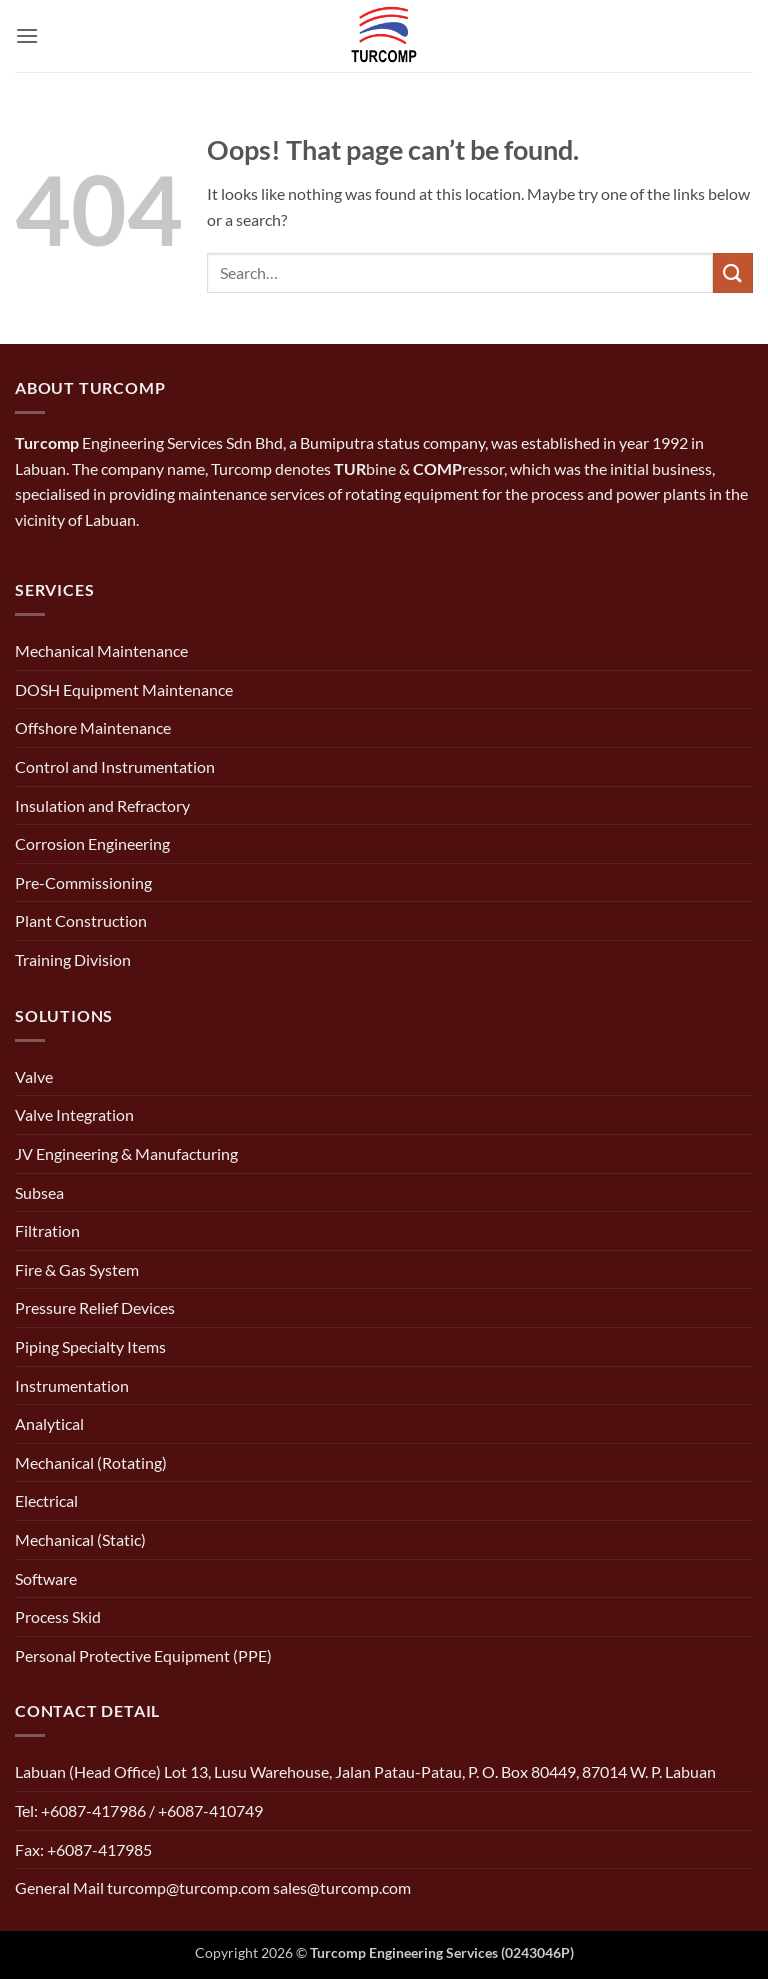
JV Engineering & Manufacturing (126, 1153)
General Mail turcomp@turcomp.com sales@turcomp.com (213, 1887)
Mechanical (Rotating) (91, 1462)
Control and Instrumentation (115, 766)
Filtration (47, 1230)
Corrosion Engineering (92, 843)
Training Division (73, 959)
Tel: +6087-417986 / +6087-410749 (139, 1810)
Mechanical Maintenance (101, 650)
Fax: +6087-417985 (83, 1849)
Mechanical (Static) (80, 1539)
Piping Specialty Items (90, 1346)
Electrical (46, 1500)
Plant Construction (81, 920)
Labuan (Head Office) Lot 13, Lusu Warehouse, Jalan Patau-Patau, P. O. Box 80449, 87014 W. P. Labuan (365, 1771)
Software (46, 1578)
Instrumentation (72, 1385)
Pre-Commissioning (83, 882)
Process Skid (58, 1616)
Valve (34, 1076)
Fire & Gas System (77, 1269)
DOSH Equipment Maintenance (124, 689)
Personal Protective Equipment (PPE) (143, 1655)
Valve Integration (74, 1114)
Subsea (39, 1192)
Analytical (49, 1423)
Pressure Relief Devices (95, 1307)
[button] (27, 35)
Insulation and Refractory (102, 805)
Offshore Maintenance (93, 727)
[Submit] (733, 272)
